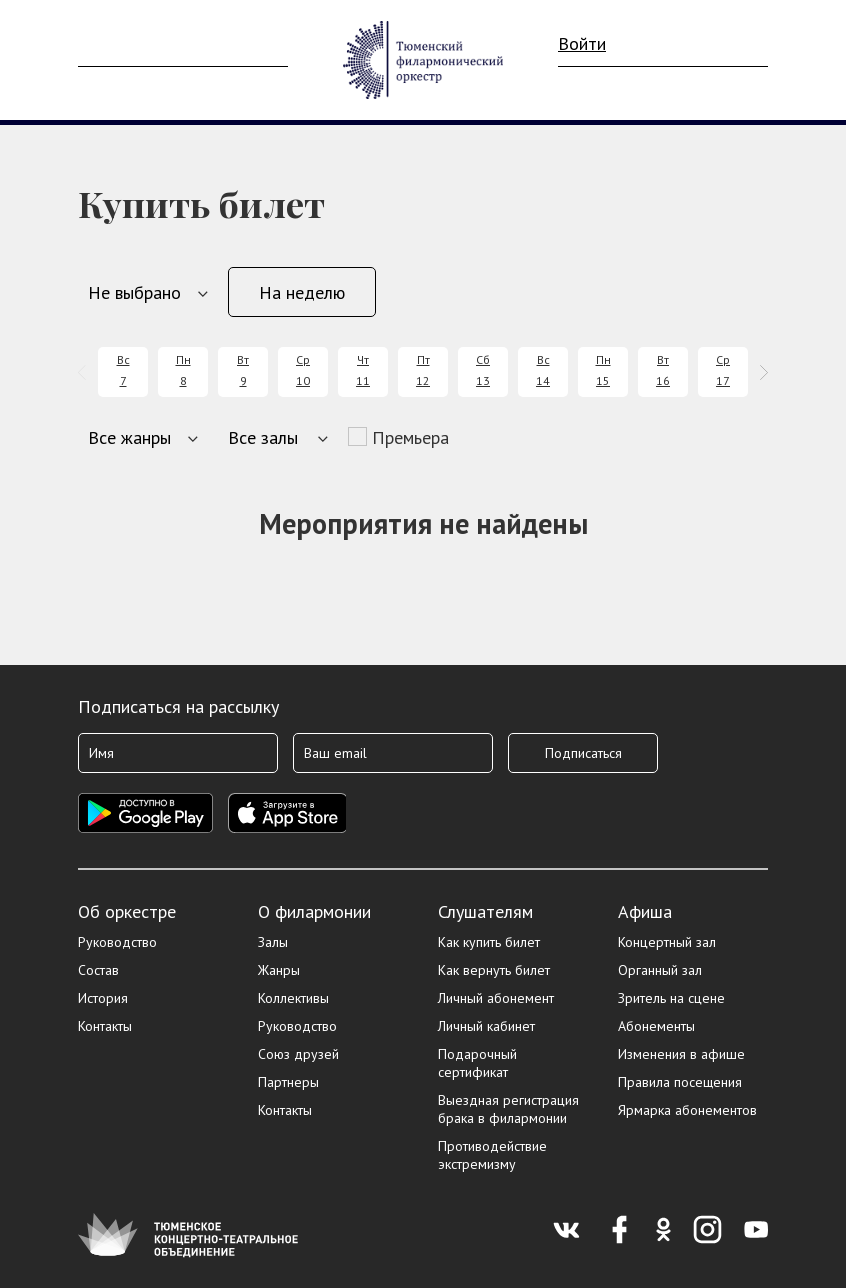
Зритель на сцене (671, 998)
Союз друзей (298, 1054)
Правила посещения (680, 1082)
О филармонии (314, 911)
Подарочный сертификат (477, 1063)
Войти (582, 43)
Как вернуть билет (494, 970)
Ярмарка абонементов (687, 1110)
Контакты (105, 1026)
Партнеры (288, 1082)
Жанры (279, 970)
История (103, 998)
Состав (98, 970)
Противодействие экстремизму (492, 1155)
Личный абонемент (496, 998)
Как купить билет (489, 942)
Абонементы (656, 1026)
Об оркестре (127, 911)
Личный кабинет (486, 1026)
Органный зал (660, 970)
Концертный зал (667, 942)
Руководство (117, 942)
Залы (273, 942)
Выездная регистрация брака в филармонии (508, 1109)
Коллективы (293, 998)
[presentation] (85, 372)
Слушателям (485, 911)
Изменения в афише (681, 1054)
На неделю (302, 292)
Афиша (645, 911)
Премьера (410, 437)
